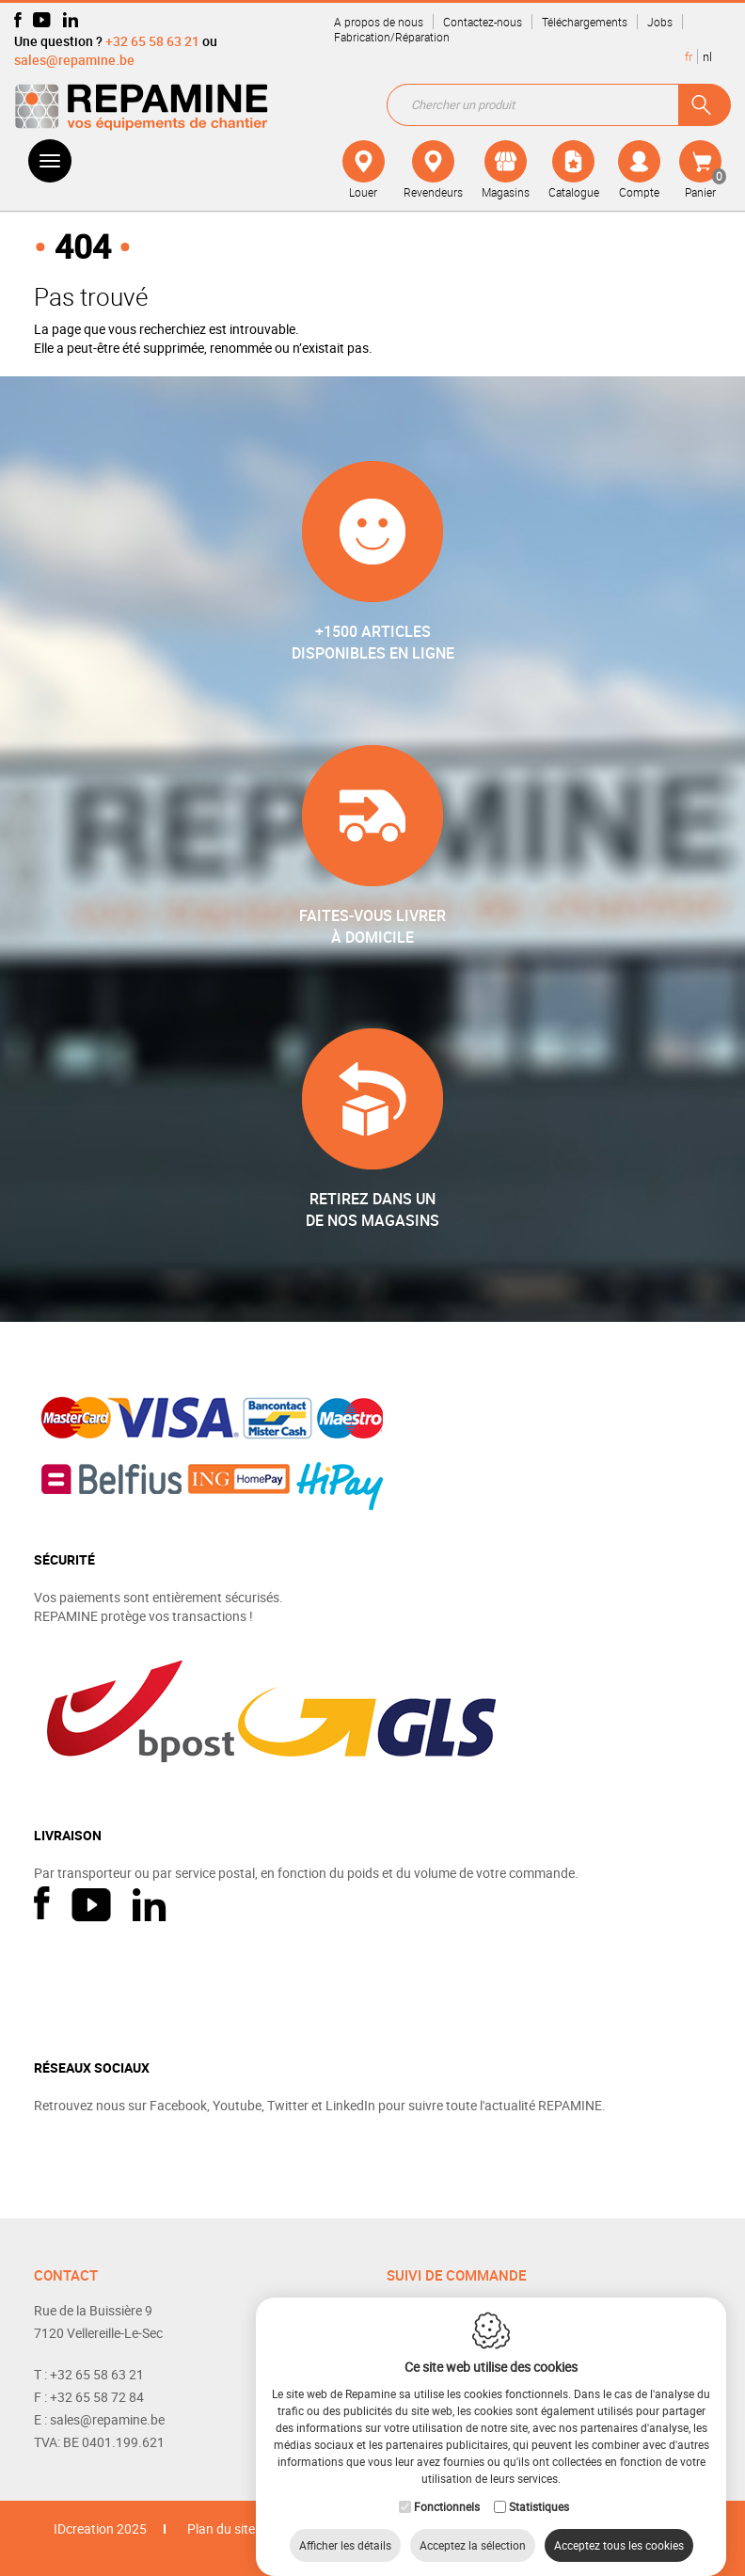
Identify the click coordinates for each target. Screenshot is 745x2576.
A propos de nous (378, 21)
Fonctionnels (447, 2487)
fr (688, 56)
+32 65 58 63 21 (152, 41)
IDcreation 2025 (100, 2528)
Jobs (660, 21)
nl (707, 56)
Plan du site (221, 2528)
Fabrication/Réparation (392, 36)
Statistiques (539, 2487)
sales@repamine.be (74, 60)
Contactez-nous (482, 21)
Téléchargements (584, 21)
